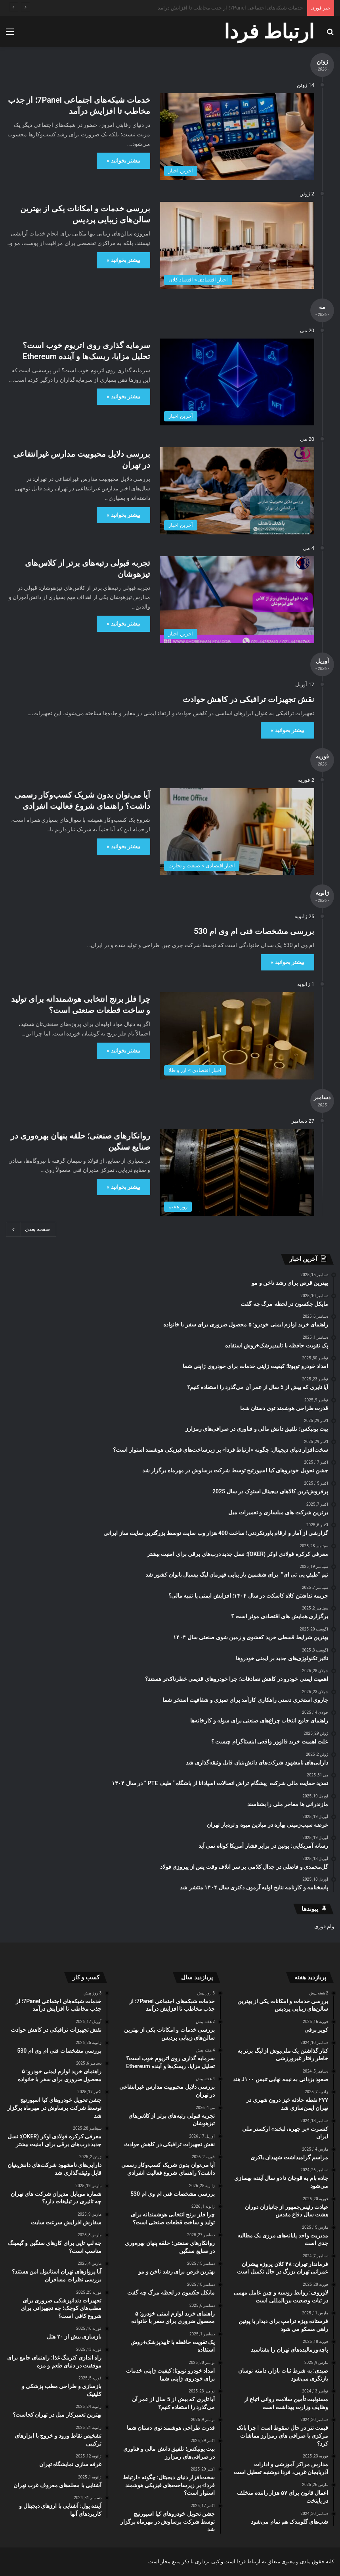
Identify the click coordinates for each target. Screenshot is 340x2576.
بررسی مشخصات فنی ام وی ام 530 (254, 931)
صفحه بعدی (31, 1229)
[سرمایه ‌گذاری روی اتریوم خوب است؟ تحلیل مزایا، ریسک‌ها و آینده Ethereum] (237, 382)
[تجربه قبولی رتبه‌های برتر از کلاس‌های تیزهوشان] (237, 599)
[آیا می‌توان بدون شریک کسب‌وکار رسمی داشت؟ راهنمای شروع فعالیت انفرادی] (237, 831)
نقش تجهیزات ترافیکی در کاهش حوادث (248, 699)
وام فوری (324, 1926)
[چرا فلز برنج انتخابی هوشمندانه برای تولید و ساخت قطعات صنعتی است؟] (237, 1035)
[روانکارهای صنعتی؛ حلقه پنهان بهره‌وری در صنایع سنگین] (237, 1172)
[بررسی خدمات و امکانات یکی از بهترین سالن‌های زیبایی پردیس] (237, 245)
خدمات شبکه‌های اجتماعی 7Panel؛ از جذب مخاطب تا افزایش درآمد (230, 8)
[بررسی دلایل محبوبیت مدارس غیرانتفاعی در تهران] (237, 490)
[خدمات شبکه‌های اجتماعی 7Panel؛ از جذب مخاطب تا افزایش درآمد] (237, 136)
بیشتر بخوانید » (123, 160)
